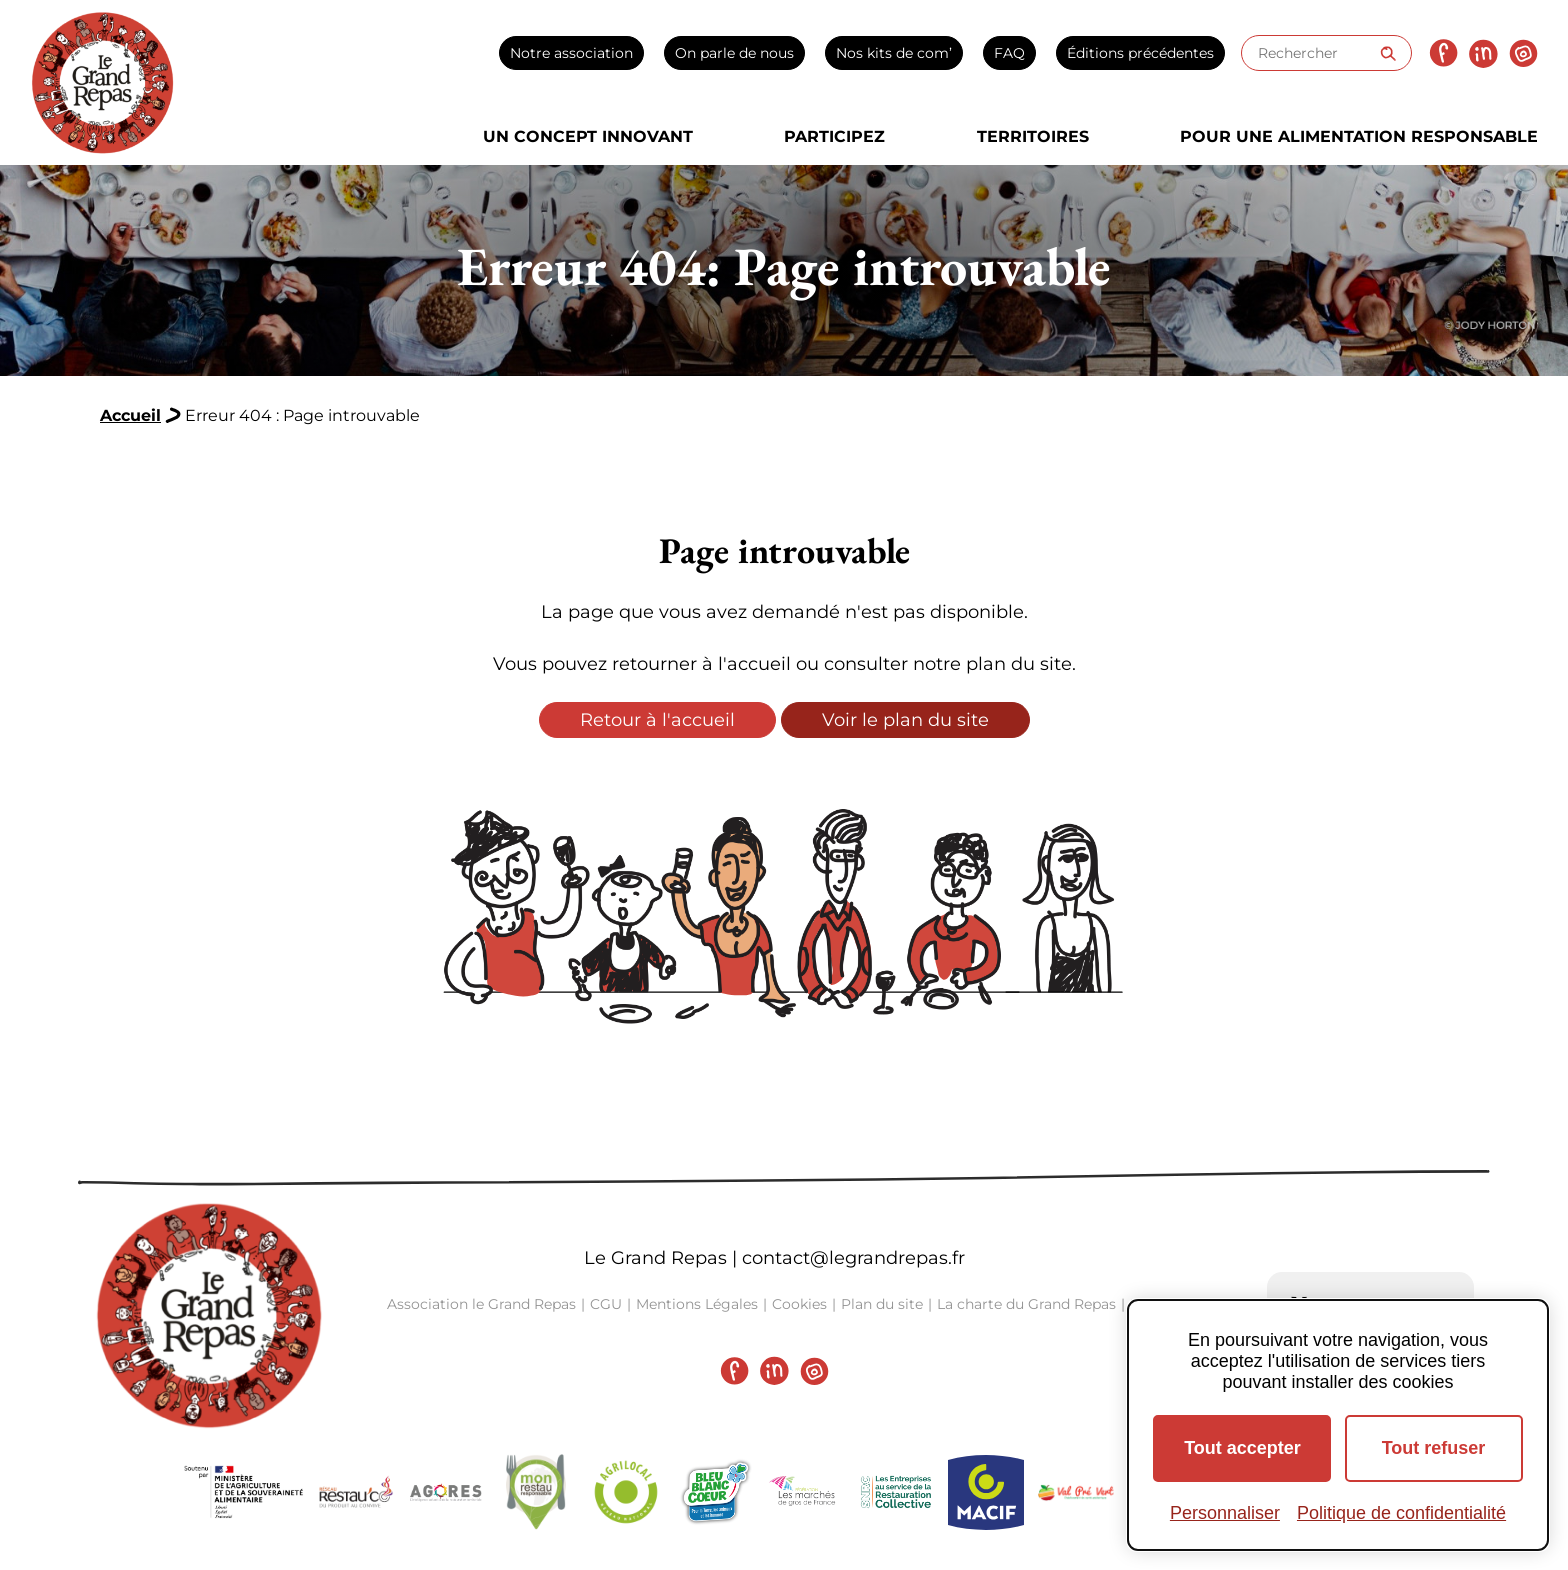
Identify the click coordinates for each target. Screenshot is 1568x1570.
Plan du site (882, 1304)
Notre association (571, 53)
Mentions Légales (697, 1304)
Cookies (799, 1304)
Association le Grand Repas (481, 1304)
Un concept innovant (588, 136)
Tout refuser (1434, 1448)
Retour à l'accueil (657, 720)
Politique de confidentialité (1401, 1513)
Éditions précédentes (1140, 53)
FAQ (1009, 53)
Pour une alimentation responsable (1359, 136)
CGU (606, 1304)
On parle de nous (734, 53)
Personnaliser (1225, 1513)
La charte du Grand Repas (1026, 1304)
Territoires (1033, 136)
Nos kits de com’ (894, 53)
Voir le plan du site (905, 720)
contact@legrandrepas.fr (853, 1258)
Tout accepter (1242, 1448)
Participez (834, 136)
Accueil (130, 415)
